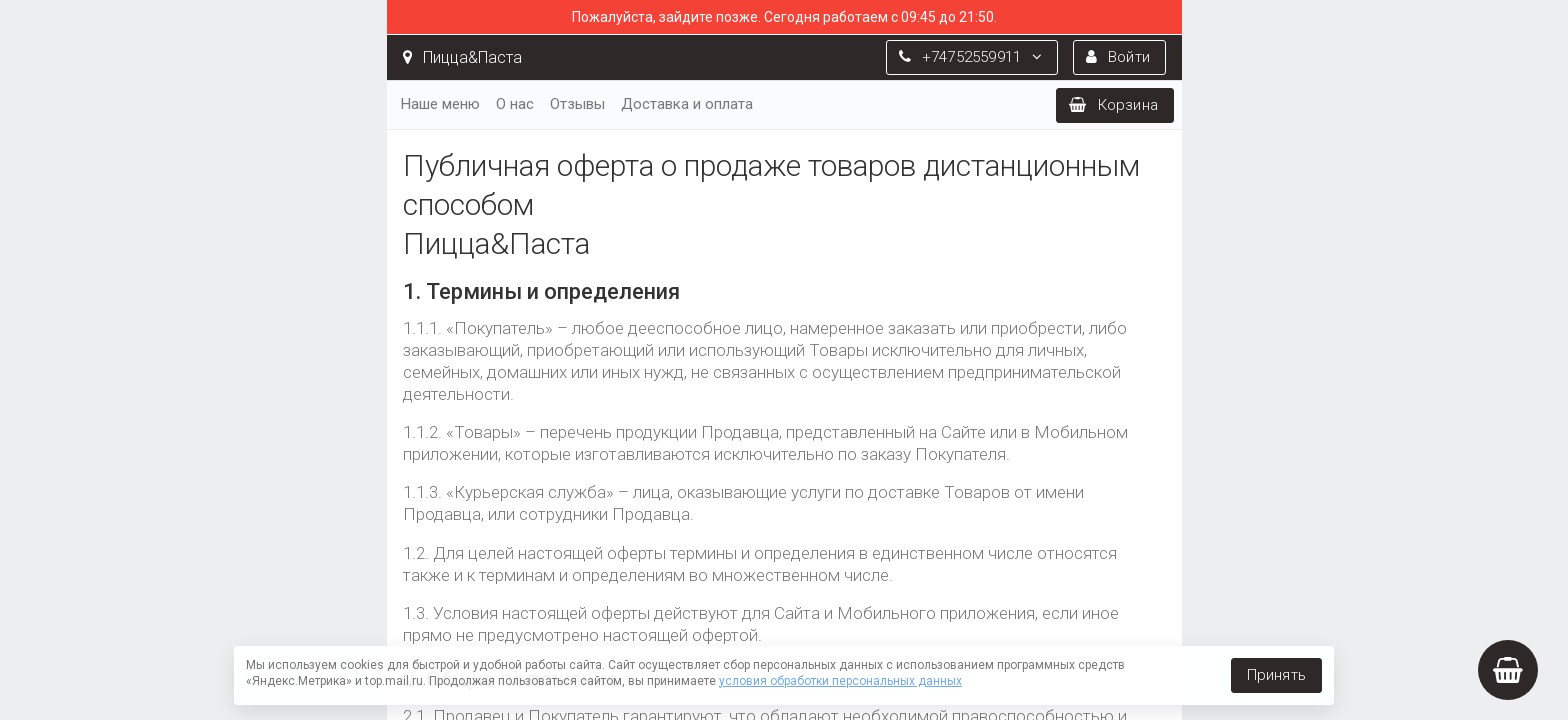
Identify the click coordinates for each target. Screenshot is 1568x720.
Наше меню (440, 104)
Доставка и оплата (687, 104)
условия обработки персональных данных (840, 681)
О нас (515, 104)
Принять (1276, 675)
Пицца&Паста (462, 57)
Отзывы (577, 104)
